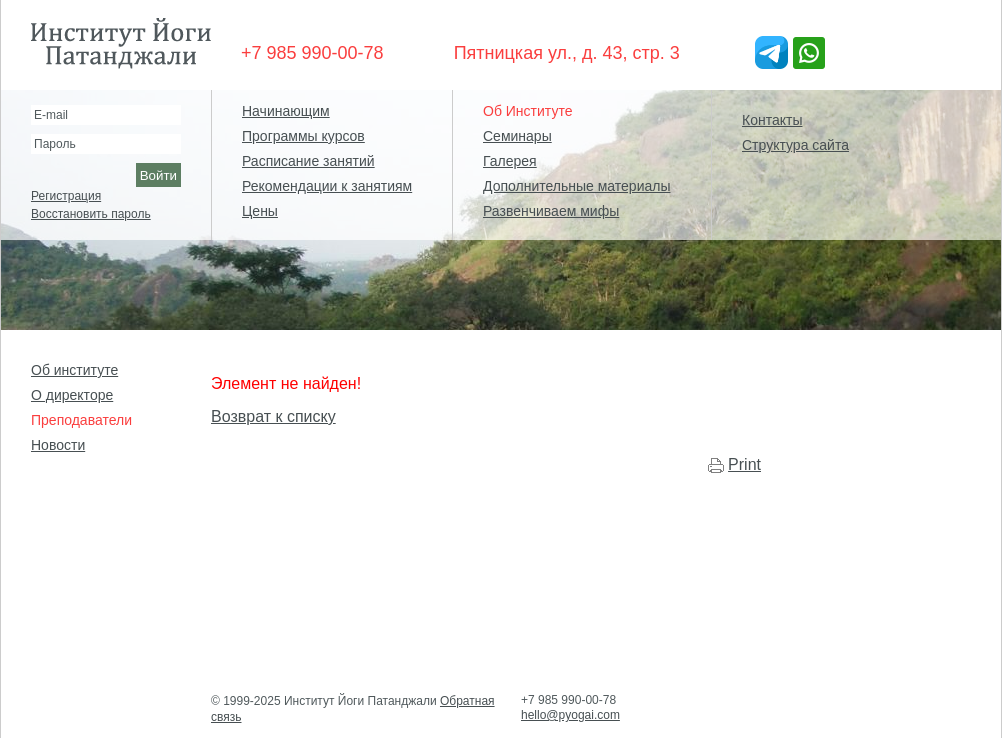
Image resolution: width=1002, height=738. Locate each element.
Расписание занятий (308, 161)
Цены (260, 211)
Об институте (74, 370)
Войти (158, 175)
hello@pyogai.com (570, 715)
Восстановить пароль (91, 214)
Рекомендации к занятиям (327, 186)
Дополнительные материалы (576, 186)
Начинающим (286, 111)
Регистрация (66, 196)
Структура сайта (795, 145)
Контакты (772, 120)
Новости (58, 445)
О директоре (72, 395)
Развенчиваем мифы (551, 211)
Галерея (510, 161)
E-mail (51, 115)
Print (744, 464)
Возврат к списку (273, 416)
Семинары (517, 136)
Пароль (55, 144)
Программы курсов (303, 136)
